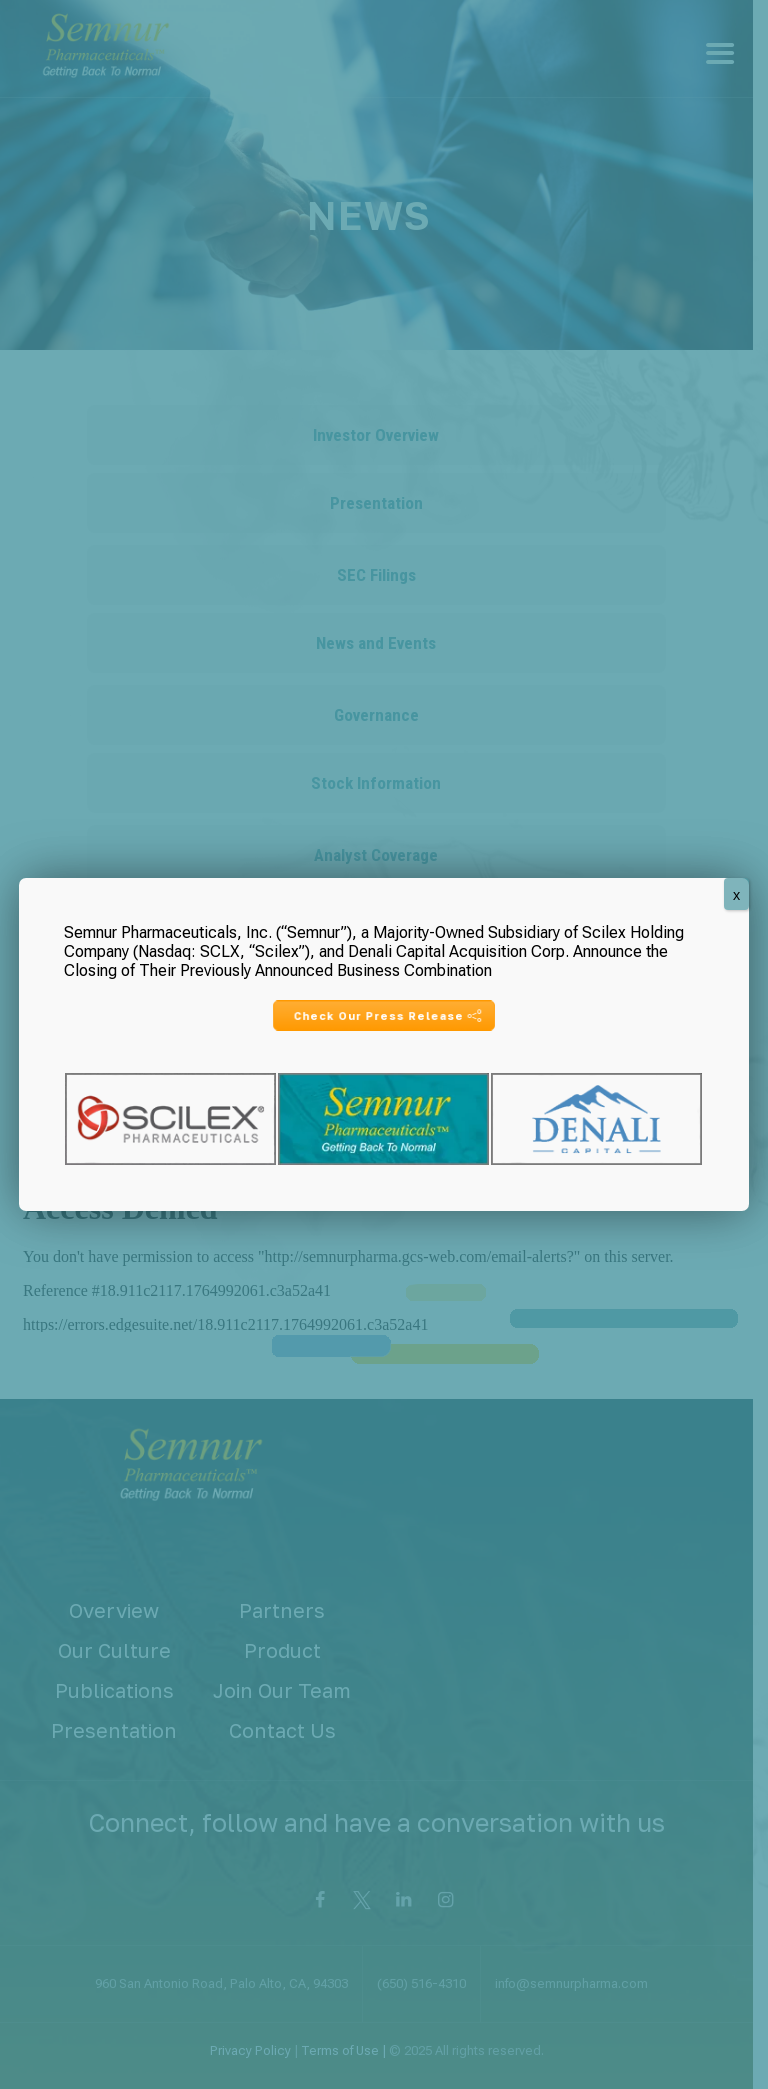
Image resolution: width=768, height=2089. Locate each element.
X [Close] (736, 896)
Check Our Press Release (387, 1015)
